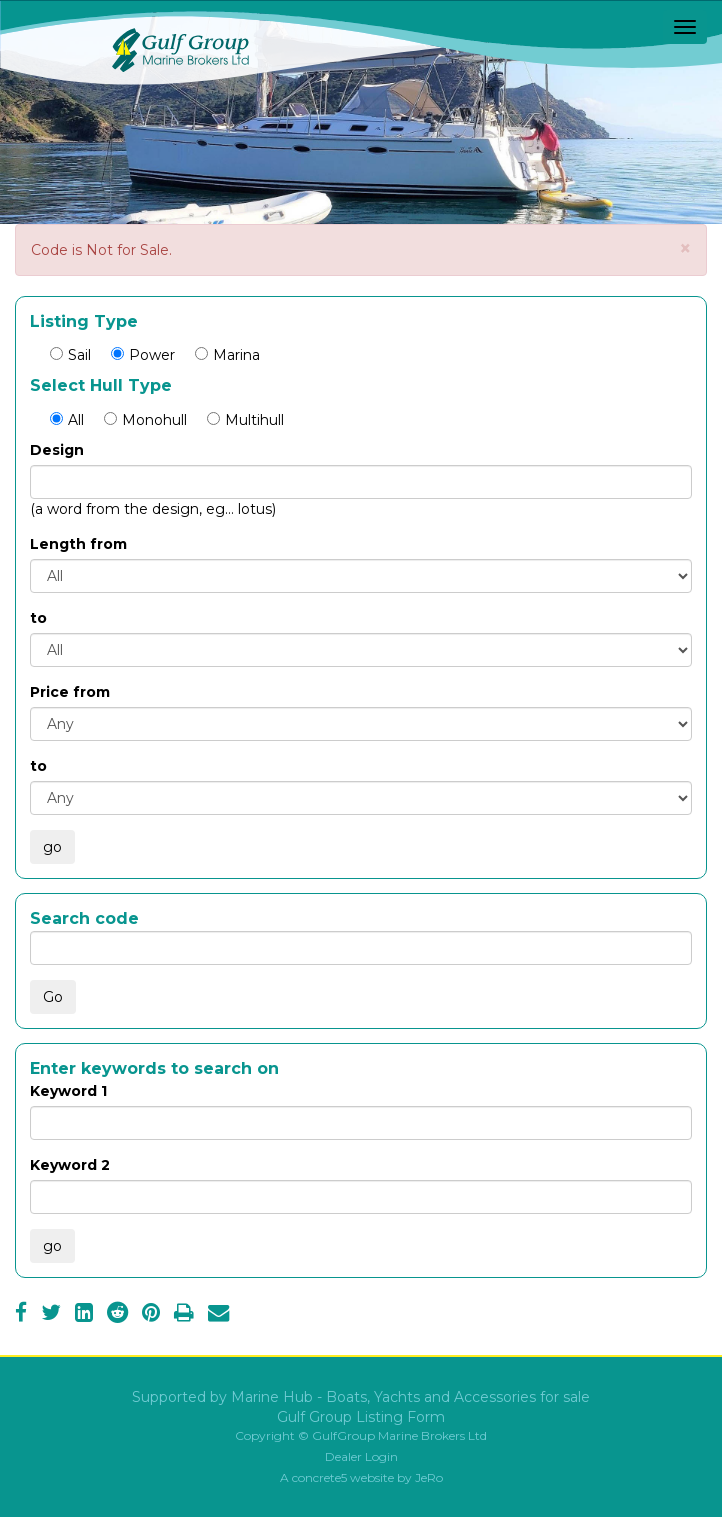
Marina (227, 355)
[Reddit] (117, 1315)
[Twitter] (51, 1315)
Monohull (145, 420)
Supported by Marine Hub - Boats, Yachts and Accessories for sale (361, 1397)
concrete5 (319, 1477)
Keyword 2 (70, 1165)
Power (143, 355)
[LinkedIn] (84, 1315)
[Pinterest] (151, 1315)
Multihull (245, 420)
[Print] (184, 1315)
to (38, 618)
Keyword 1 (68, 1091)
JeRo (429, 1477)
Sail (70, 355)
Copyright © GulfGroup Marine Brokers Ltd (361, 1435)
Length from (78, 544)
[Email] (218, 1315)
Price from (70, 692)
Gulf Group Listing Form (361, 1417)
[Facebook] (21, 1315)
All (67, 420)
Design (57, 450)
